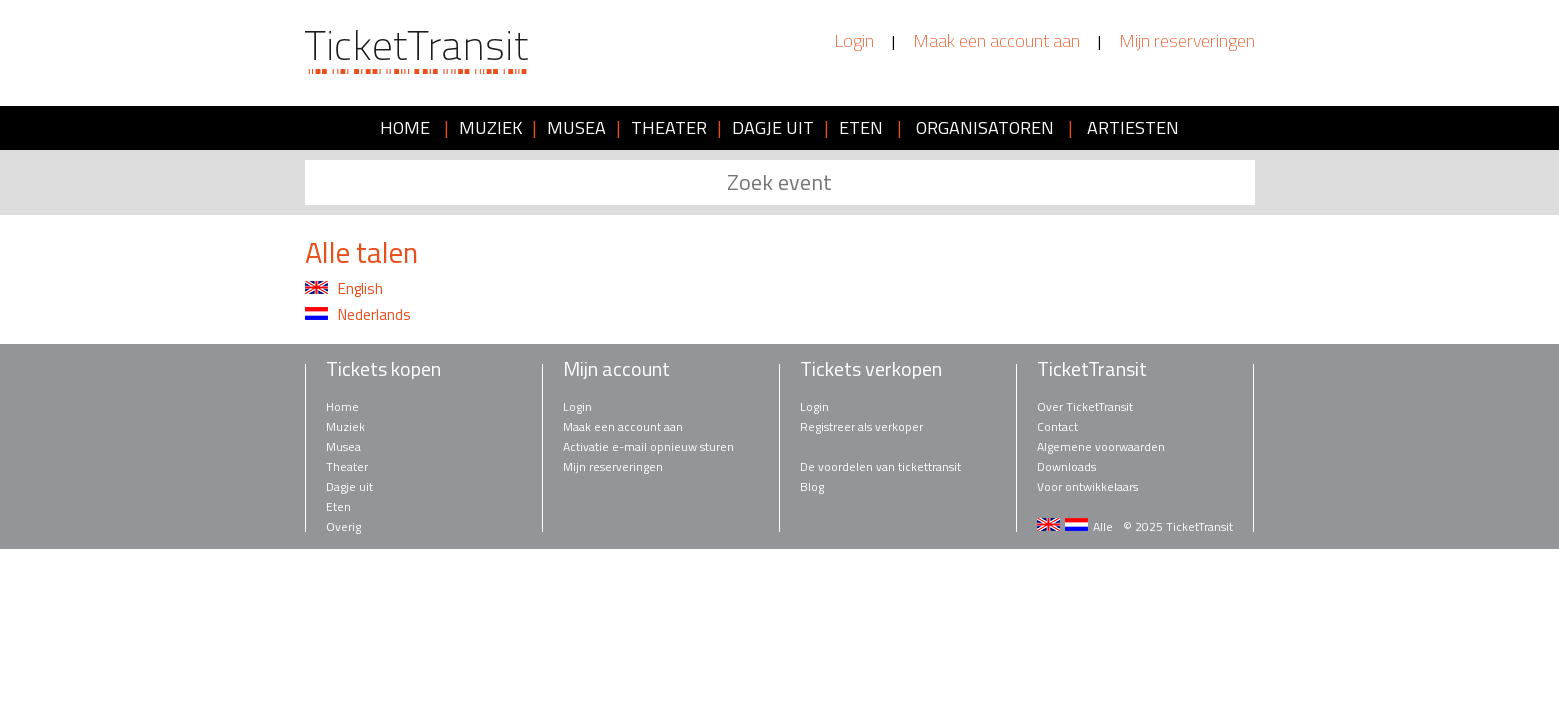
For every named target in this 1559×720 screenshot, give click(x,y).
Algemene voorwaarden (1101, 446)
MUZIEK (490, 127)
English (344, 289)
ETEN (861, 127)
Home (342, 406)
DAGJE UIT (773, 127)
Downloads (1066, 466)
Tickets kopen (383, 369)
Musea (343, 446)
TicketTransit (1092, 369)
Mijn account (616, 369)
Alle (1103, 526)
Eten (338, 506)
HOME (405, 127)
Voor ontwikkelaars (1087, 486)
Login (854, 41)
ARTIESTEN (1133, 127)
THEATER (669, 127)
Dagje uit (349, 486)
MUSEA (576, 127)
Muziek (345, 426)
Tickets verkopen (871, 369)
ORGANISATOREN (985, 127)
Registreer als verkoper (861, 426)
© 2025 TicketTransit (1178, 526)
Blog (812, 486)
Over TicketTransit (1085, 406)
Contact (1057, 426)
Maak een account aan (996, 41)
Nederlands (358, 315)
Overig (343, 526)
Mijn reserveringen (1187, 41)
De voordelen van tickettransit (880, 466)
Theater (347, 466)
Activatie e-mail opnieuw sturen (648, 446)
